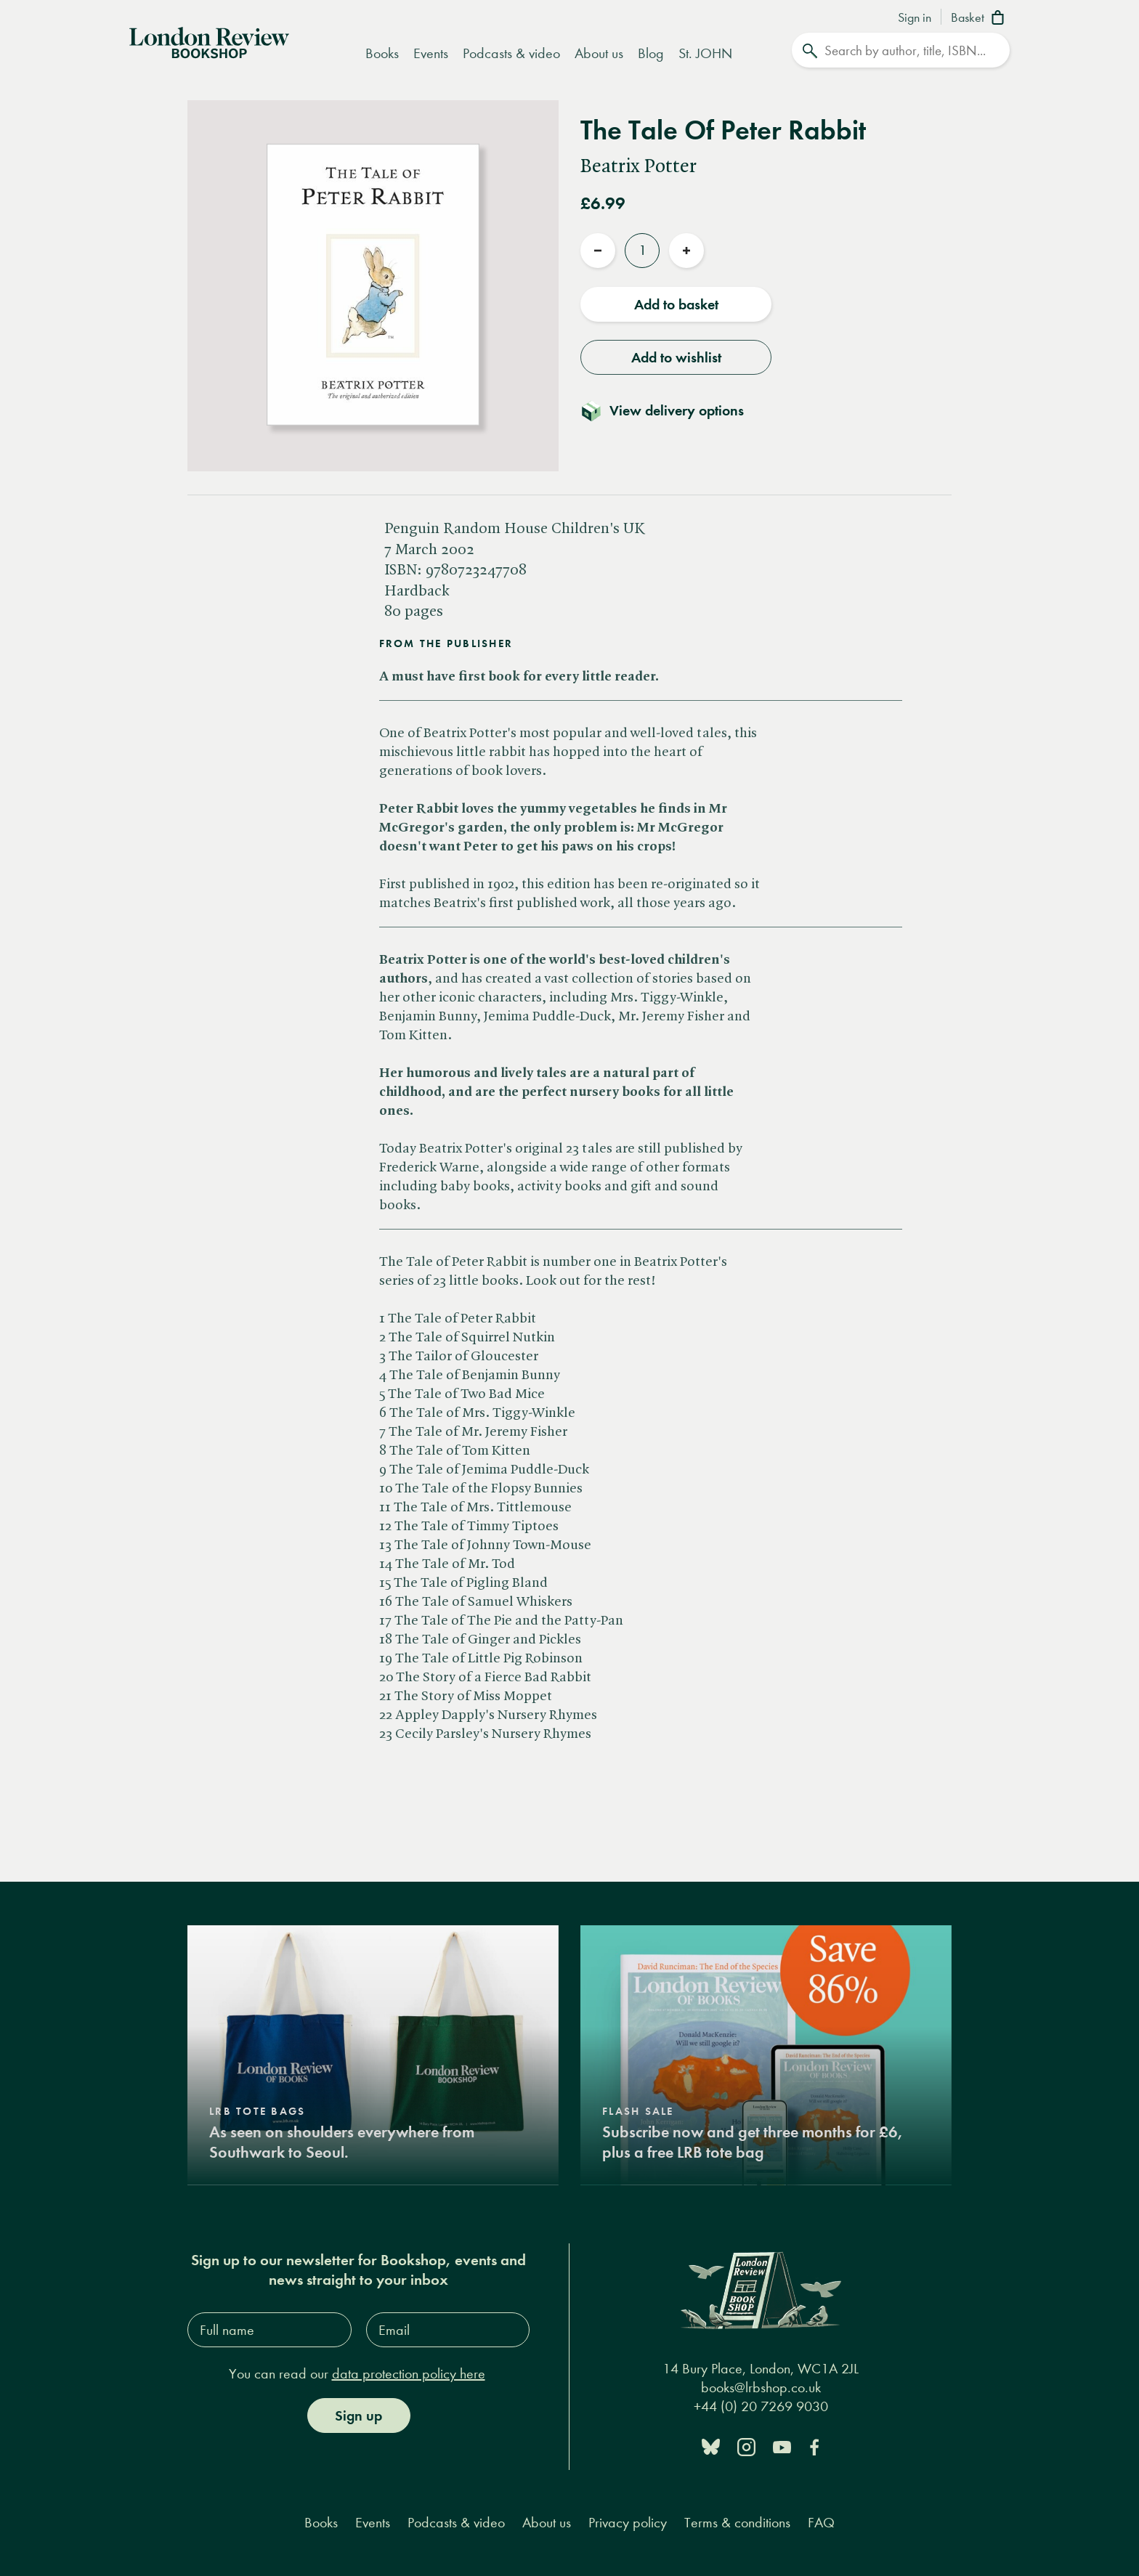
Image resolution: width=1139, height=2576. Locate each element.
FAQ (821, 2522)
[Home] (209, 41)
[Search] (901, 50)
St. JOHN (705, 53)
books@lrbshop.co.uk (761, 2387)
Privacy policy (627, 2522)
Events (430, 53)
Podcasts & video (511, 53)
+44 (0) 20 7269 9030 (761, 2406)
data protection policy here (408, 2373)
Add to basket (676, 304)
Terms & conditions (737, 2522)
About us (599, 53)
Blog (651, 53)
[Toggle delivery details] (670, 410)
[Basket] (980, 19)
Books (382, 53)
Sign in (914, 18)
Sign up (358, 2415)
